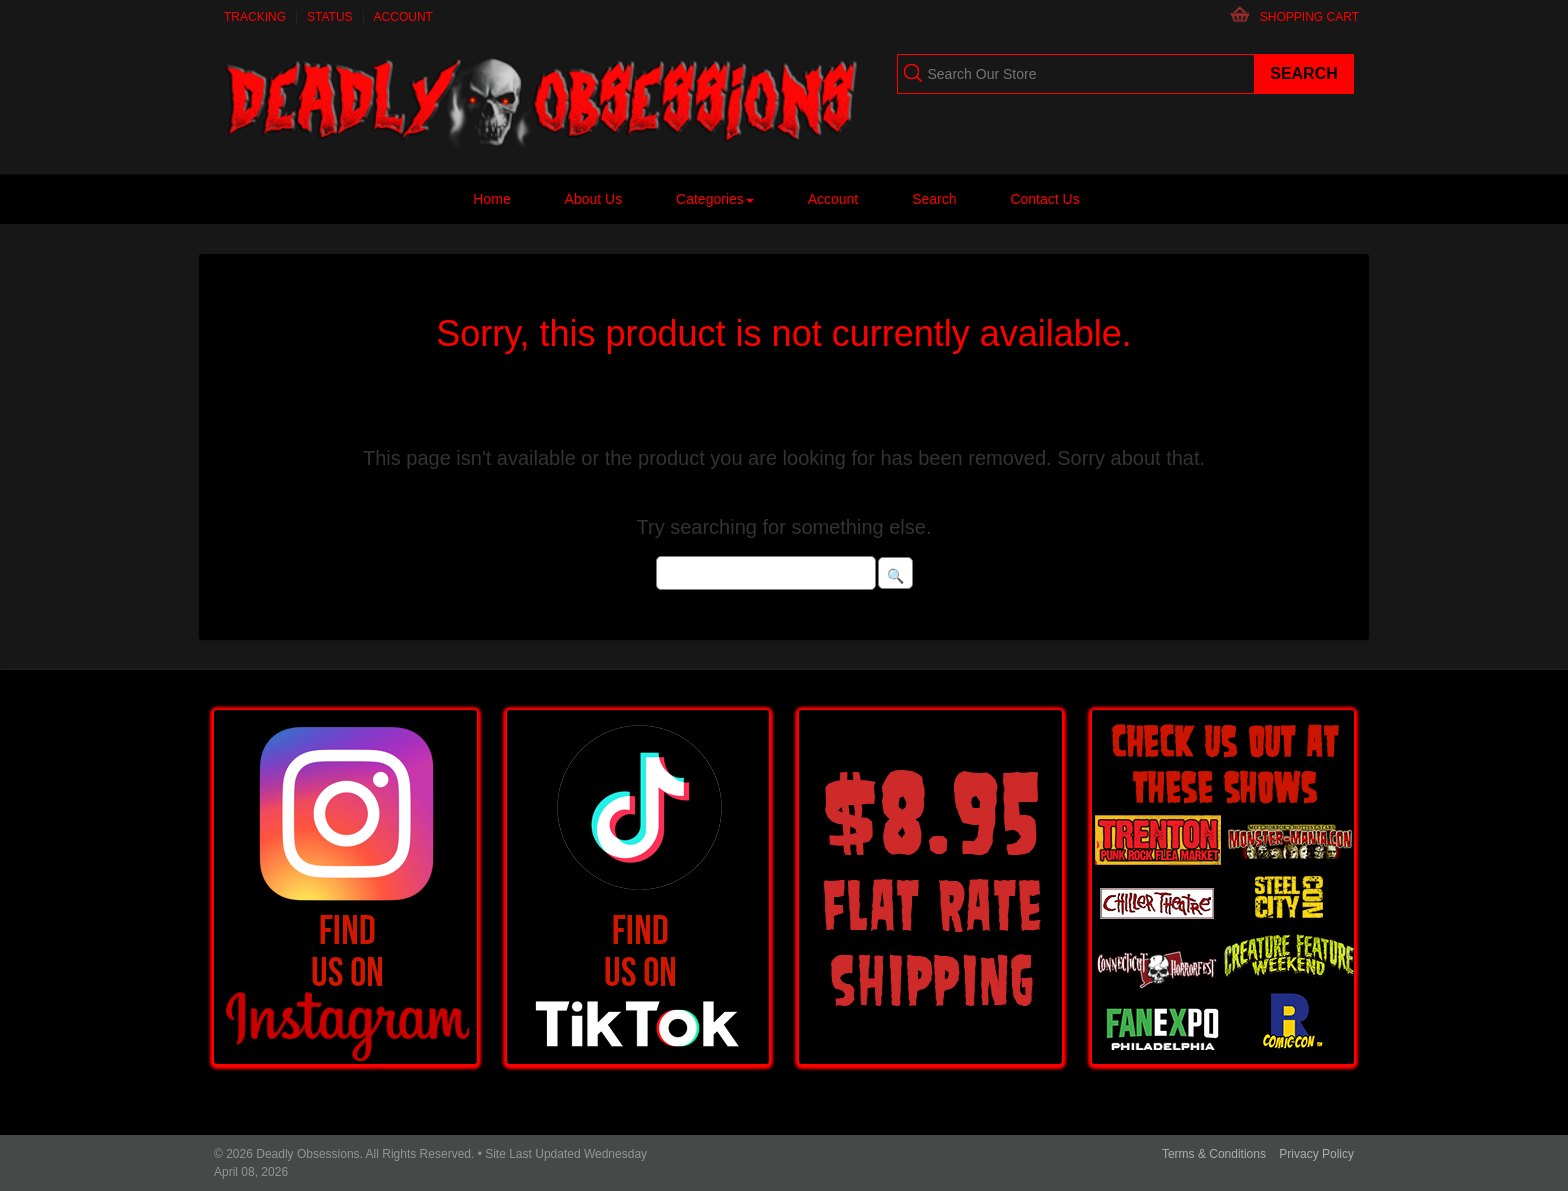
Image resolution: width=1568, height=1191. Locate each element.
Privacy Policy (1316, 1154)
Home (491, 199)
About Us (594, 199)
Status (330, 17)
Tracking (255, 17)
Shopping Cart (1309, 17)
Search (934, 199)
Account (403, 17)
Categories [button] (715, 199)
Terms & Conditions (1214, 1154)
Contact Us (1044, 199)
